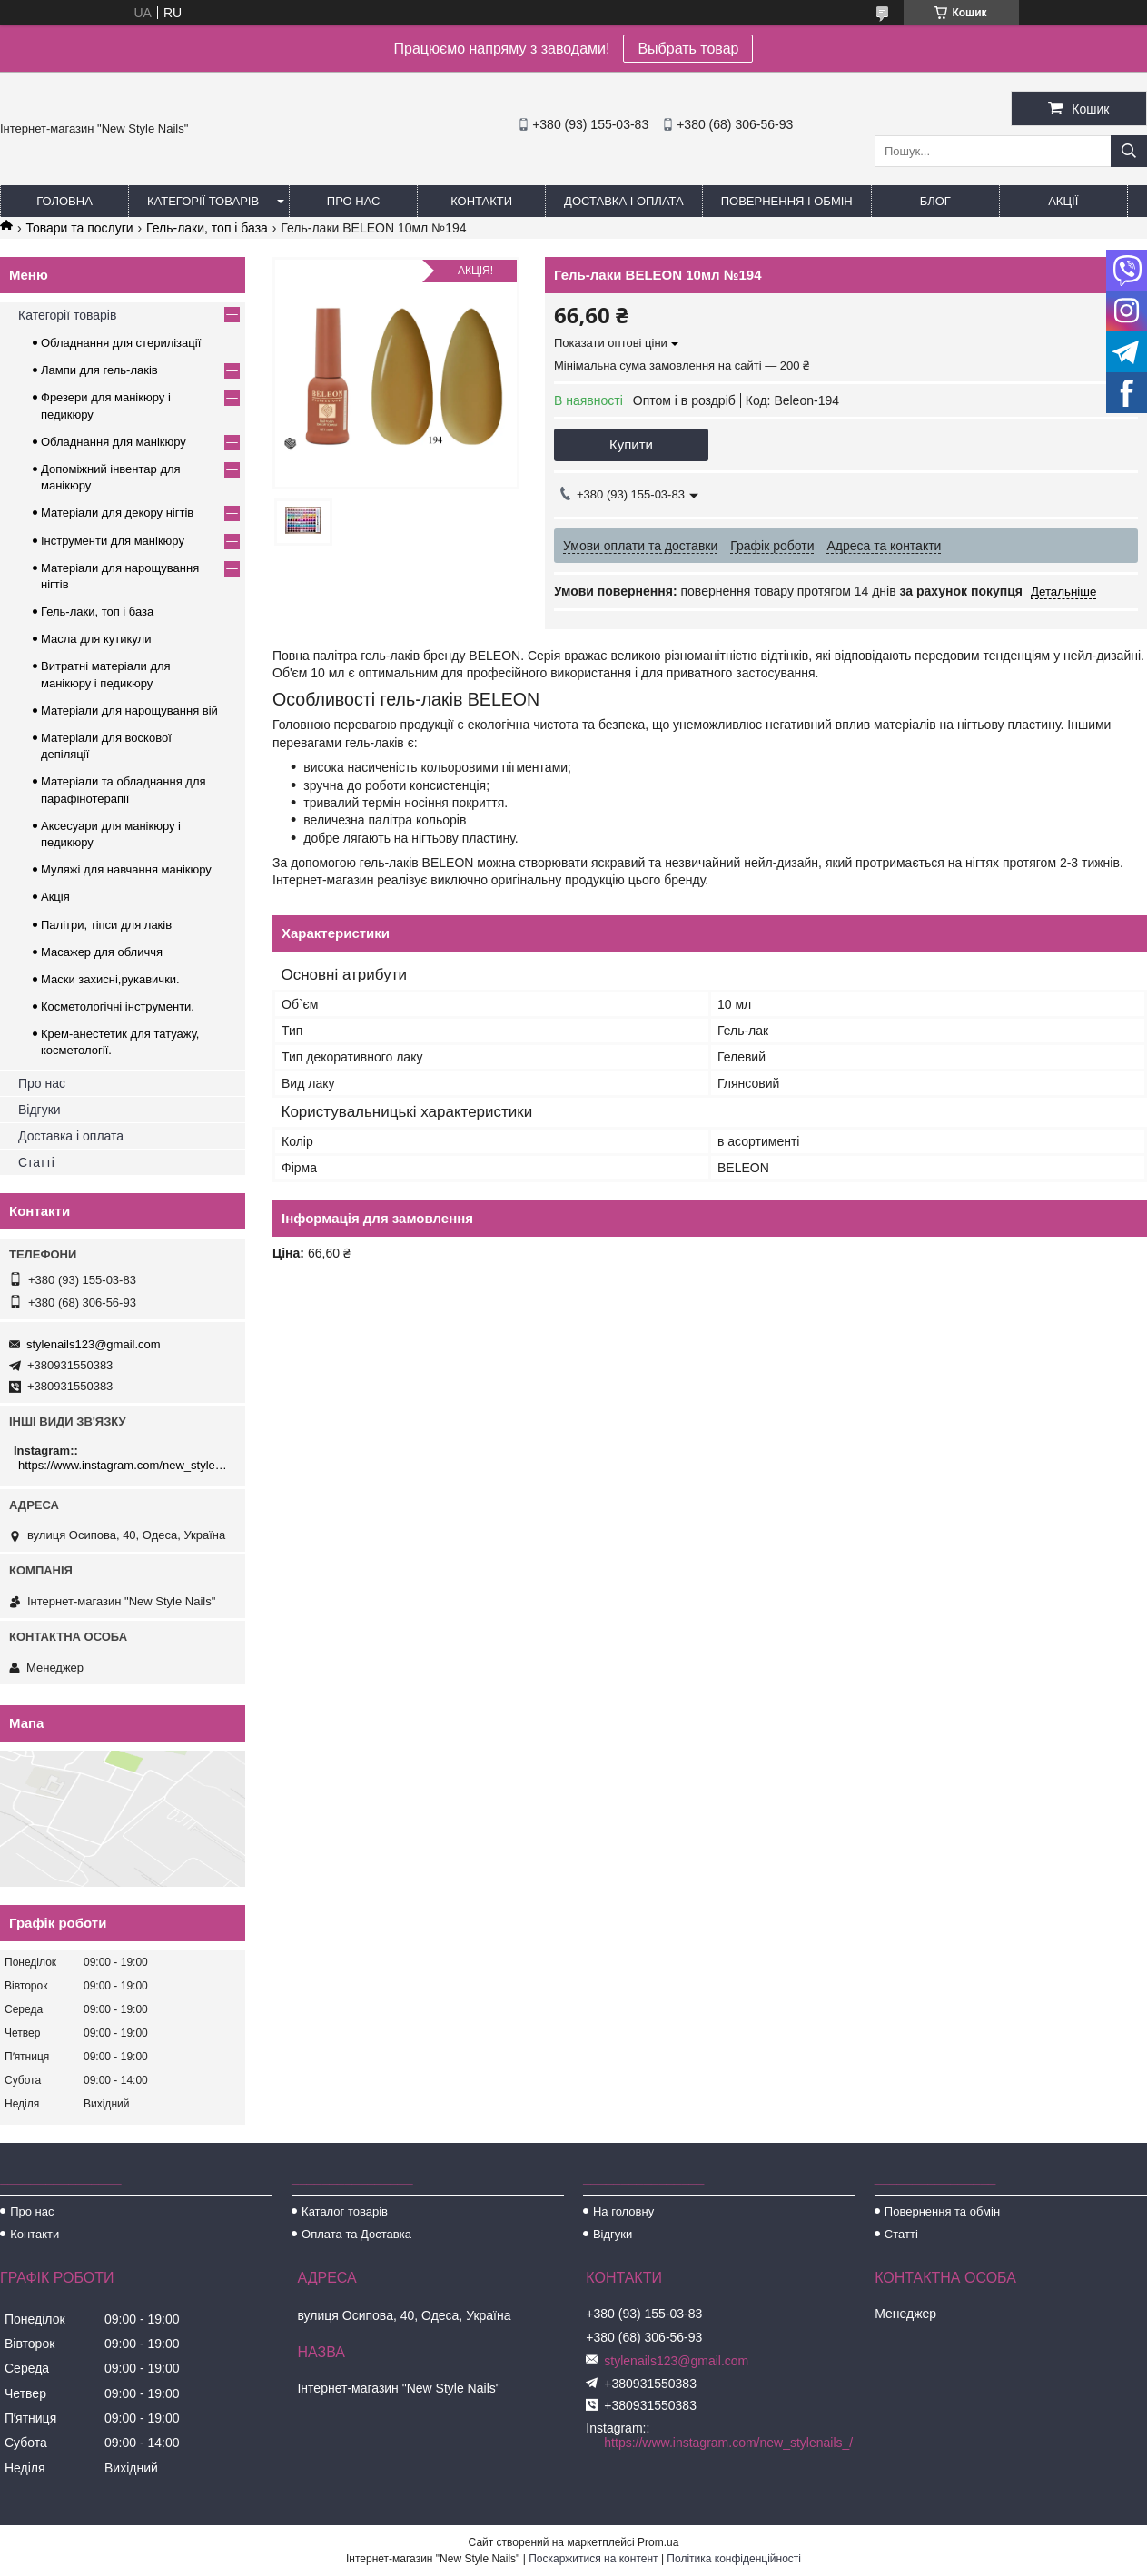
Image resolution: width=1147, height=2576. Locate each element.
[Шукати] (1129, 151)
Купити (631, 444)
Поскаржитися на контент (593, 2558)
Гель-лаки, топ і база (207, 228)
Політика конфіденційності (734, 2558)
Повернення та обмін (942, 2211)
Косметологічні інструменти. (117, 1006)
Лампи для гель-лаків (99, 370)
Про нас (354, 201)
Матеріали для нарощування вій (129, 710)
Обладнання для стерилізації (121, 343)
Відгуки (39, 1109)
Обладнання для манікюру (113, 442)
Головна (64, 201)
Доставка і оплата (624, 201)
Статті (36, 1162)
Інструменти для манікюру (112, 541)
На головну (623, 2211)
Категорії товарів (203, 201)
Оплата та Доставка (356, 2234)
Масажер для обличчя (102, 952)
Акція (55, 896)
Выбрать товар (688, 48)
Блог (935, 201)
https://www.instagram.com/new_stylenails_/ (125, 1465)
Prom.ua (658, 2542)
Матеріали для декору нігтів (117, 512)
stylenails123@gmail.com (93, 1344)
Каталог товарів (345, 2211)
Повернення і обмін (787, 201)
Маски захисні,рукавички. (110, 979)
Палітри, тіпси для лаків (106, 925)
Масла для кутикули (96, 639)
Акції (1063, 201)
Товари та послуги (79, 228)
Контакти (481, 201)
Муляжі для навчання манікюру (126, 869)
